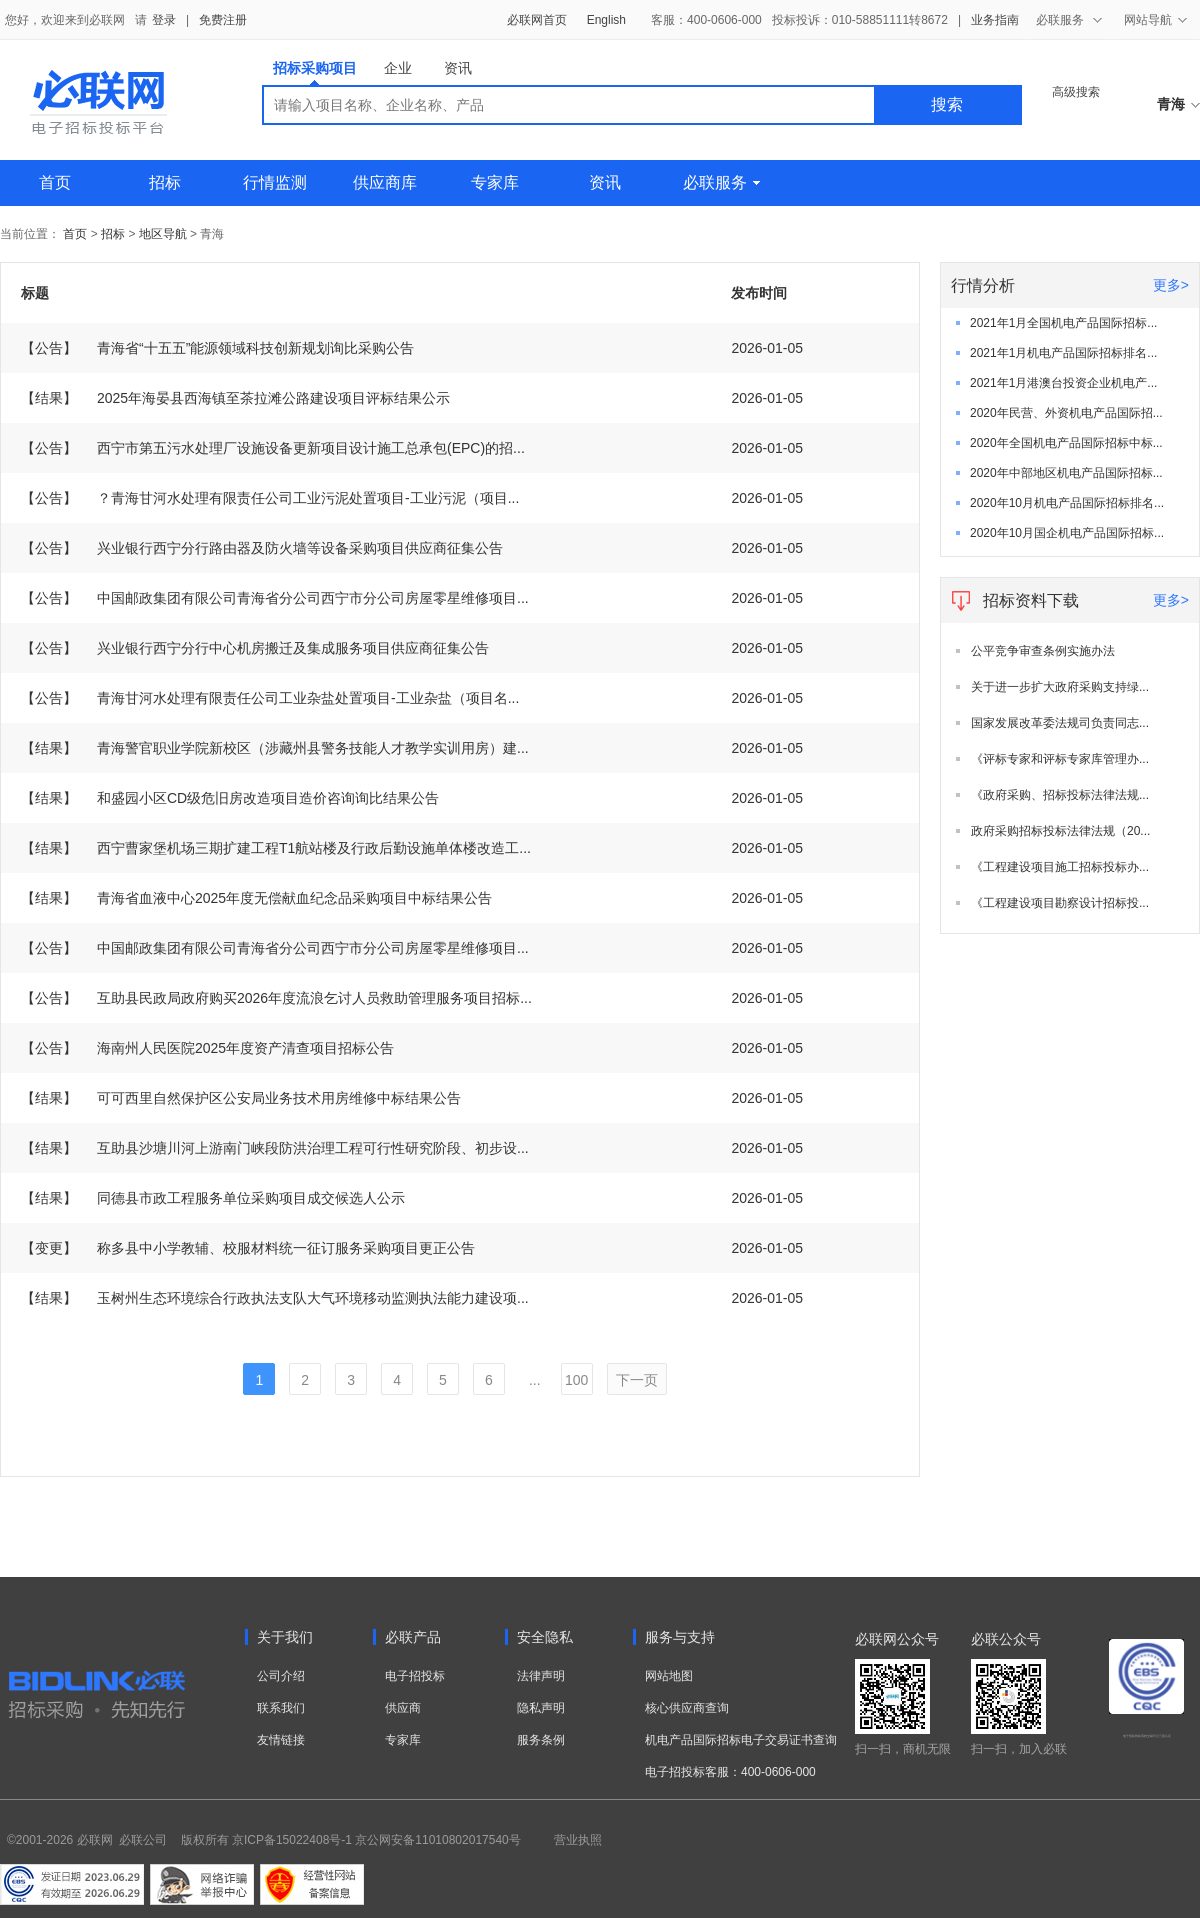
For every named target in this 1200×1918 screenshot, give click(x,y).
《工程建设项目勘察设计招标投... (1060, 903)
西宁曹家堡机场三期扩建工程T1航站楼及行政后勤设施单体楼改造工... (276, 848)
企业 (398, 68)
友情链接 (281, 1740)
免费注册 (223, 20)
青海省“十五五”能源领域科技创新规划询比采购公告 (217, 348)
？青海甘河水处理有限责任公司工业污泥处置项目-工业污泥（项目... (270, 498)
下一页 (637, 1380)
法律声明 (541, 1676)
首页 (55, 182)
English (606, 20)
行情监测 (275, 182)
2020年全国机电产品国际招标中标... (1066, 443)
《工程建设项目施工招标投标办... (1060, 867)
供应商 (403, 1708)
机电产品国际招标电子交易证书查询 (741, 1740)
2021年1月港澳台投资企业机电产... (1063, 383)
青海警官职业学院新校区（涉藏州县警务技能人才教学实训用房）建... (275, 748)
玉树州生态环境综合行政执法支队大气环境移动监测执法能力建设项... (275, 1298)
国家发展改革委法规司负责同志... (1060, 723)
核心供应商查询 (687, 1708)
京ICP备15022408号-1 (292, 1840)
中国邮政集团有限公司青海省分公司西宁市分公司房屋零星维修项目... (275, 598)
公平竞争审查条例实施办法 (1043, 651)
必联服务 (721, 182)
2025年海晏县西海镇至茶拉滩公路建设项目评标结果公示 (235, 398)
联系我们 (281, 1708)
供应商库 (385, 182)
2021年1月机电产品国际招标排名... (1063, 353)
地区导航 (164, 234)
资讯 (458, 68)
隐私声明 (541, 1708)
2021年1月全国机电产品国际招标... (1063, 323)
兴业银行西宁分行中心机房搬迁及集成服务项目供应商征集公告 (255, 648)
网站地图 (669, 1676)
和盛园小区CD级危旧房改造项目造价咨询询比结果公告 (230, 798)
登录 (164, 20)
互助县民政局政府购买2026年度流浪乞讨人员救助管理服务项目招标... (276, 998)
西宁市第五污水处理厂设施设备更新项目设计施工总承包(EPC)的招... (273, 448)
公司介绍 (281, 1676)
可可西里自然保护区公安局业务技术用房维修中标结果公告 (241, 1098)
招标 (165, 182)
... (535, 1380)
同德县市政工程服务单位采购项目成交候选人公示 (213, 1198)
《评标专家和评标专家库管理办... (1060, 759)
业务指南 (995, 20)
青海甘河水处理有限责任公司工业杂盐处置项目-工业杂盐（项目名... (270, 698)
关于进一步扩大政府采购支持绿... (1060, 687)
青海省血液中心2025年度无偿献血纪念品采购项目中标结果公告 (256, 898)
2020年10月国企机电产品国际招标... (1067, 533)
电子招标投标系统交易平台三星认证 (1147, 1736)
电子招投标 (415, 1676)
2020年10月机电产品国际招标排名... (1067, 503)
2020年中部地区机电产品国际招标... (1066, 473)
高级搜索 (1076, 92)
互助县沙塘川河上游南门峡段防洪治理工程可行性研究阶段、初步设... (275, 1148)
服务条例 (541, 1740)
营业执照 (578, 1840)
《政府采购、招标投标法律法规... (1060, 795)
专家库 (495, 182)
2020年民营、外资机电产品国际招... (1066, 413)
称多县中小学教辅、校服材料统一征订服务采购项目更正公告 (248, 1248)
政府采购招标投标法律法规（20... (1060, 831)
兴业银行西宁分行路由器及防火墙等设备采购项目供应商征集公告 (262, 548)
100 (576, 1380)
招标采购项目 (315, 72)
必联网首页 (537, 20)
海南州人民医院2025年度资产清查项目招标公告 (207, 1048)
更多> (1171, 285)
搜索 (947, 104)
